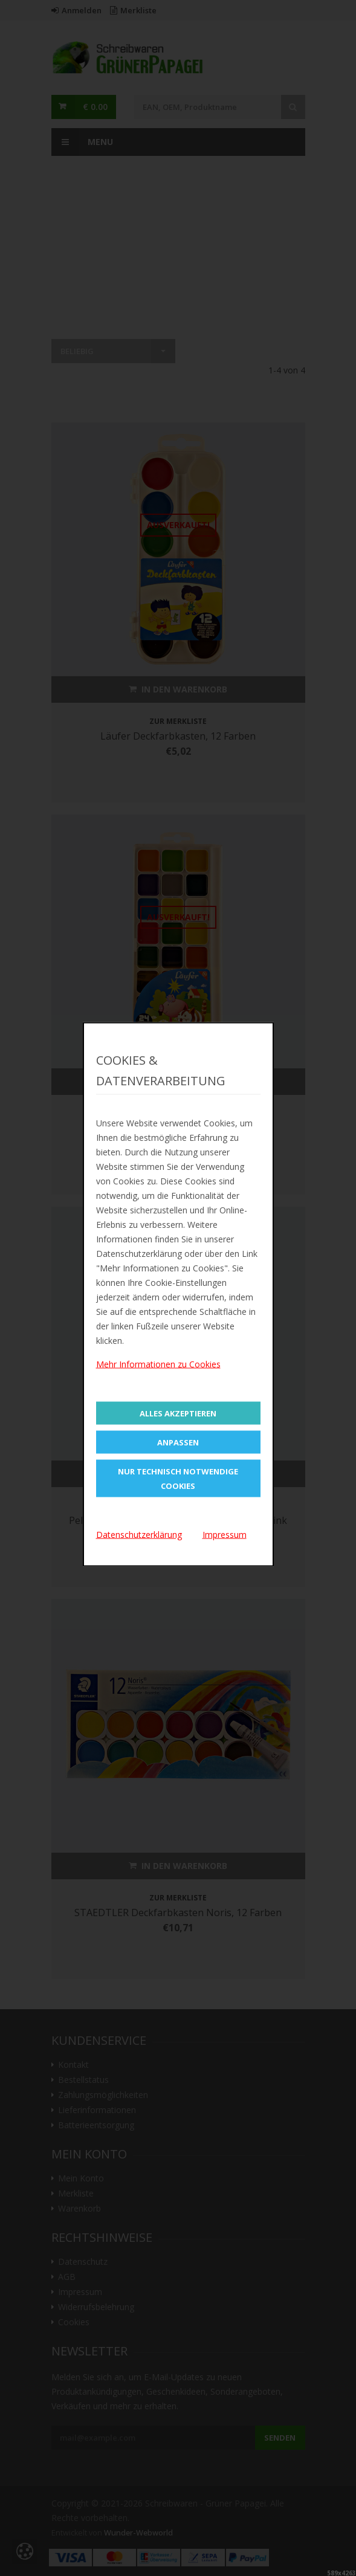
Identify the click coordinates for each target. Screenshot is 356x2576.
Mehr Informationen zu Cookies (158, 1363)
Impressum (224, 1534)
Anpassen (178, 1441)
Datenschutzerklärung (139, 1534)
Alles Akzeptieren (178, 1412)
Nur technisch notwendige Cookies (178, 1478)
